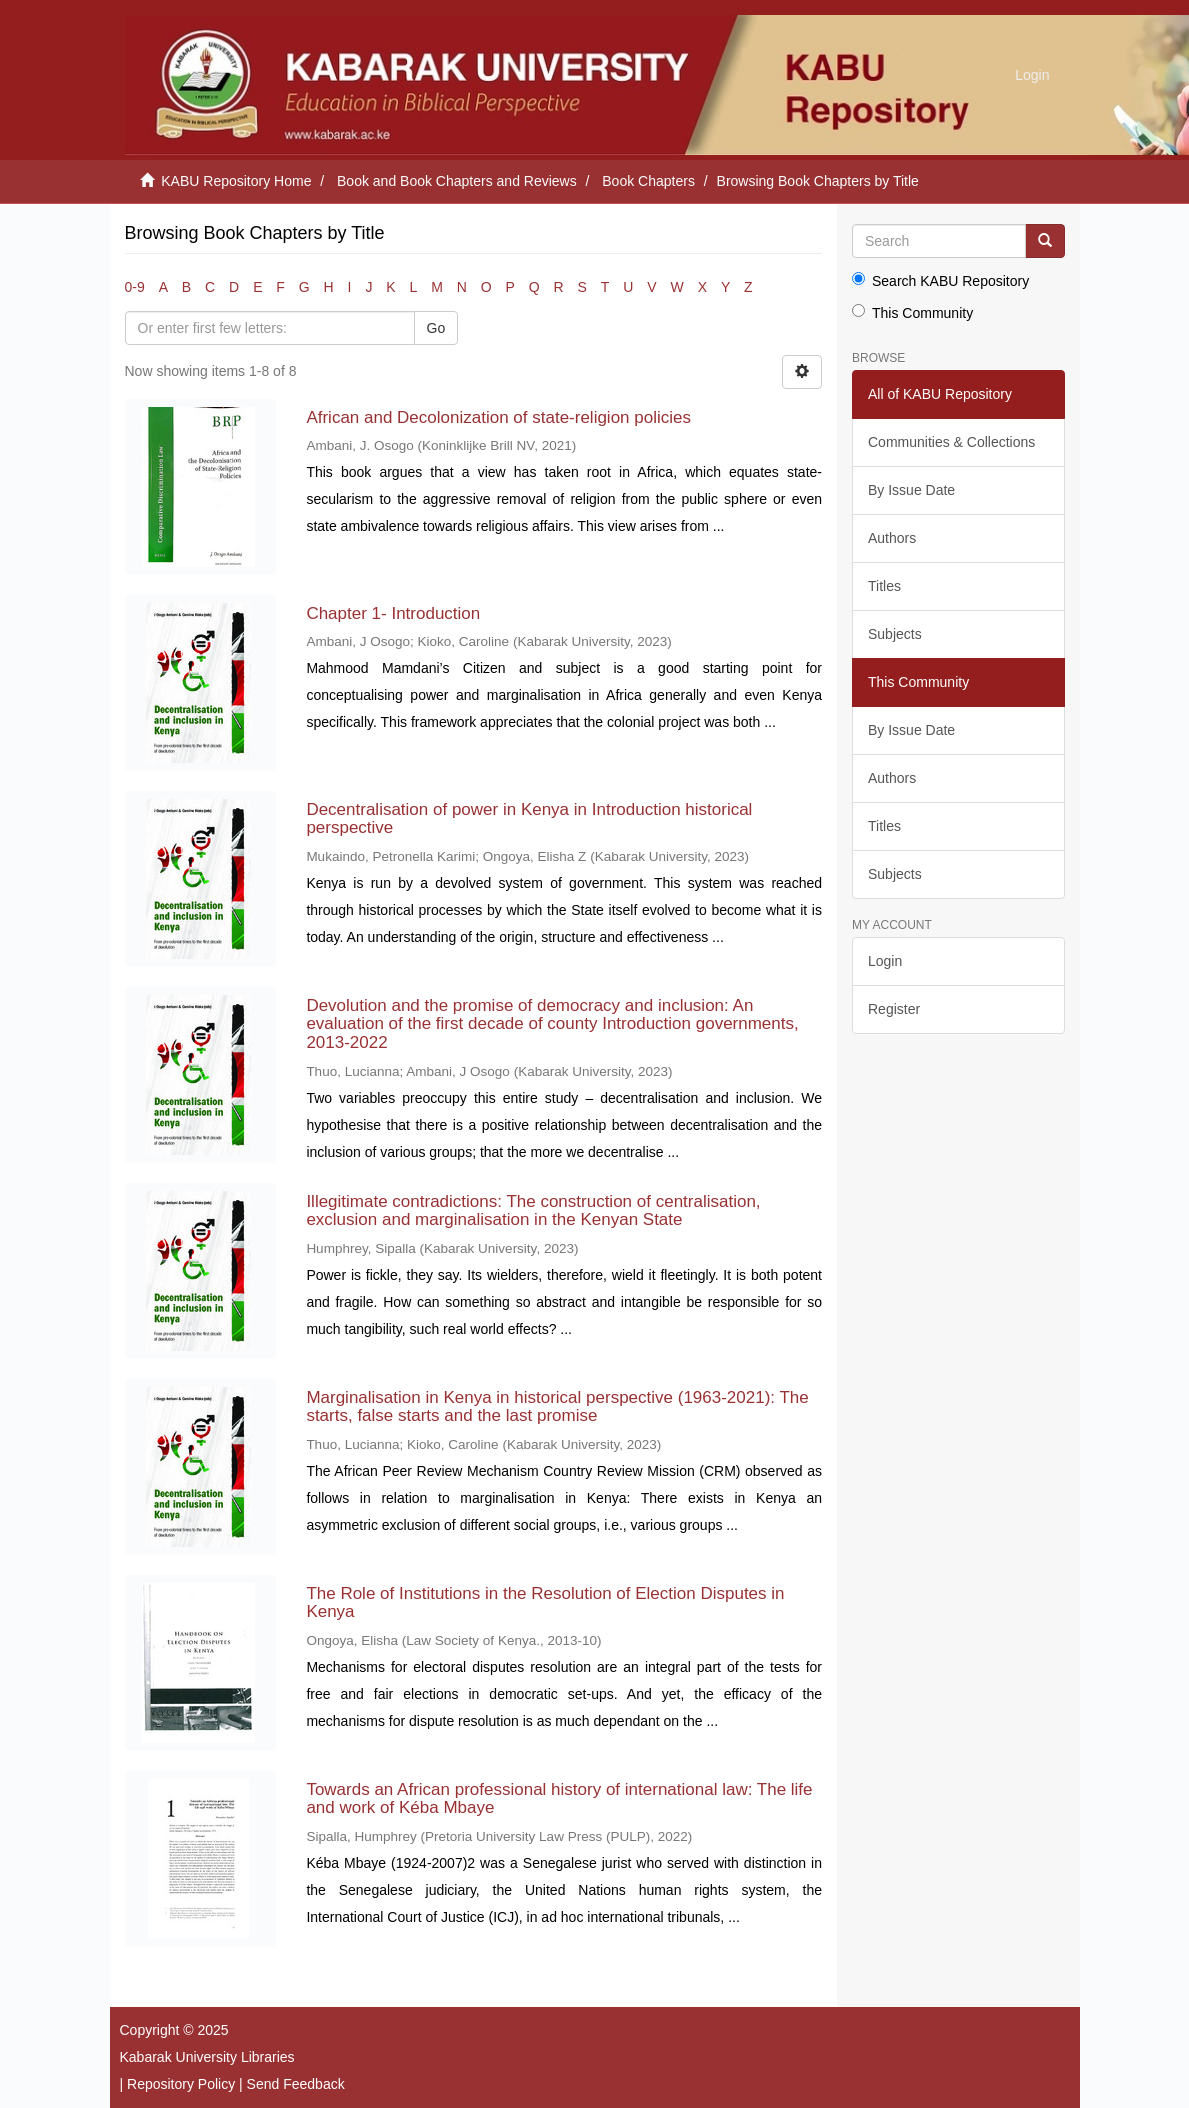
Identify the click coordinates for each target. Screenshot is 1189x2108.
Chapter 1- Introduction (393, 613)
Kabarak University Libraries (207, 2057)
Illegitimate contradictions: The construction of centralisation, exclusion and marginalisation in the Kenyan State (533, 1211)
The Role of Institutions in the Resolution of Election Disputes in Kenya (545, 1603)
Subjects (895, 634)
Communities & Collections (951, 442)
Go (436, 328)
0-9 (135, 287)
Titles (884, 586)
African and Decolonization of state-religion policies (498, 417)
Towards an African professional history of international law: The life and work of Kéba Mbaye (559, 1799)
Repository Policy (181, 2084)
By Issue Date (911, 490)
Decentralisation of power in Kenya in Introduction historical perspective (529, 819)
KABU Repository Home (236, 181)
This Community (912, 312)
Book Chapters (648, 181)
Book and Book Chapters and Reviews (457, 181)
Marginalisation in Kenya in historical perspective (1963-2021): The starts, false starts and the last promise (557, 1407)
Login (885, 961)
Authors (892, 538)
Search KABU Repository (940, 280)
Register (894, 1009)
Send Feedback (296, 2084)
